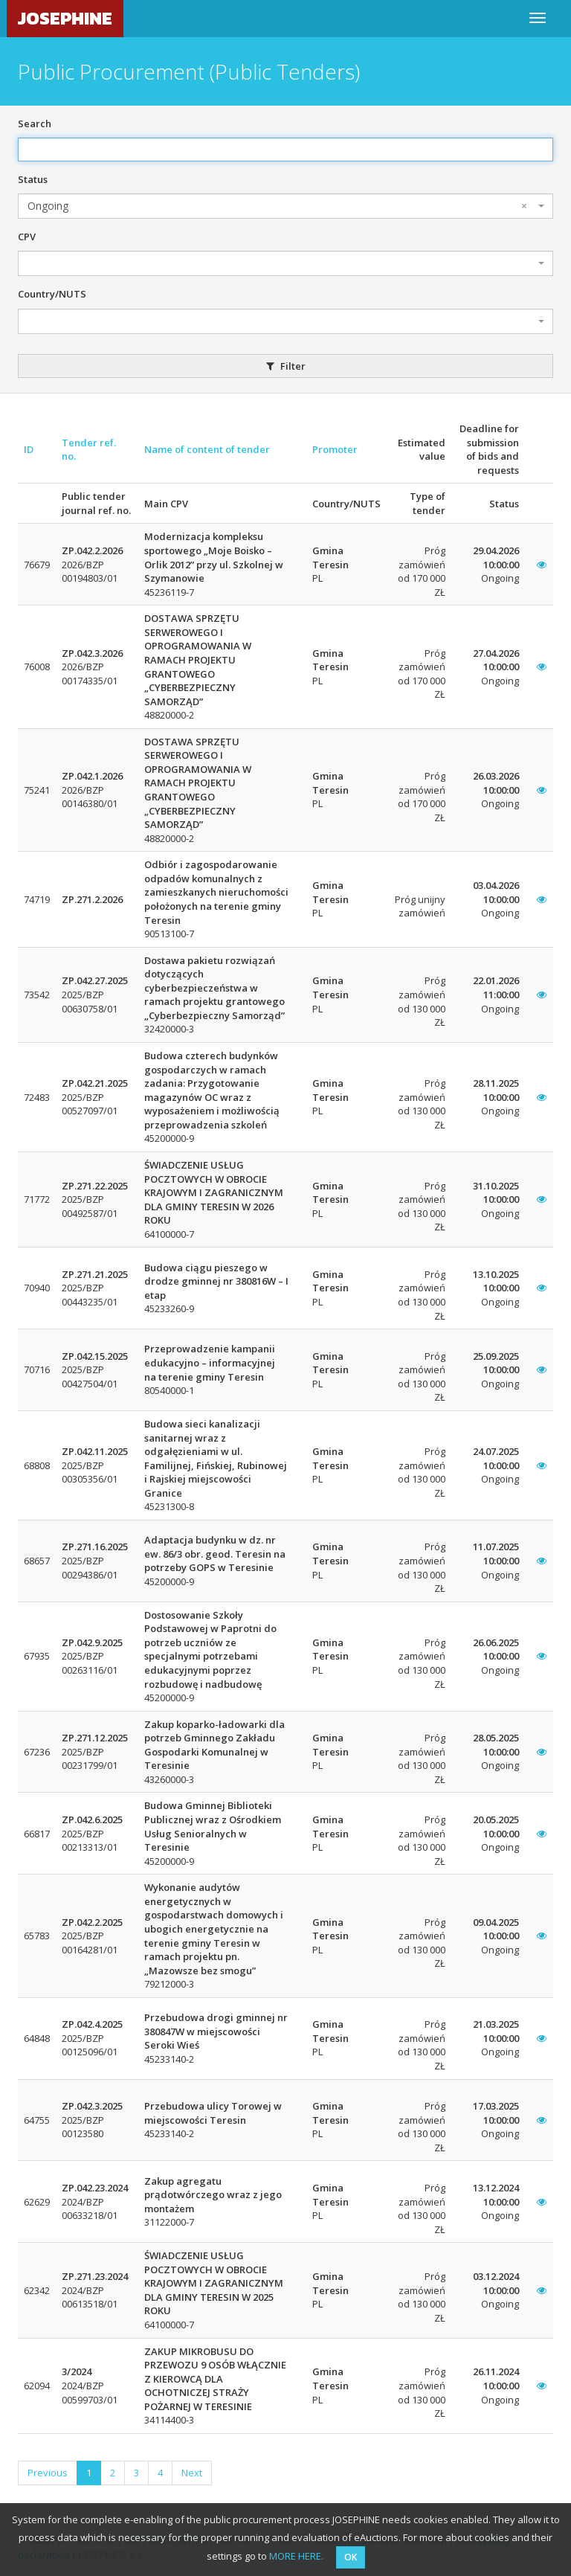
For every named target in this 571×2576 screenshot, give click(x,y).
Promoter (335, 449)
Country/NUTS (52, 294)
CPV (27, 236)
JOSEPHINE (65, 18)
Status (33, 179)
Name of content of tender (207, 449)
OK (350, 2557)
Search (34, 123)
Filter (286, 366)
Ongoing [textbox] (277, 206)
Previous (48, 2472)
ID (28, 449)
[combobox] (285, 206)
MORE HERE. (296, 2556)
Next (191, 2472)
